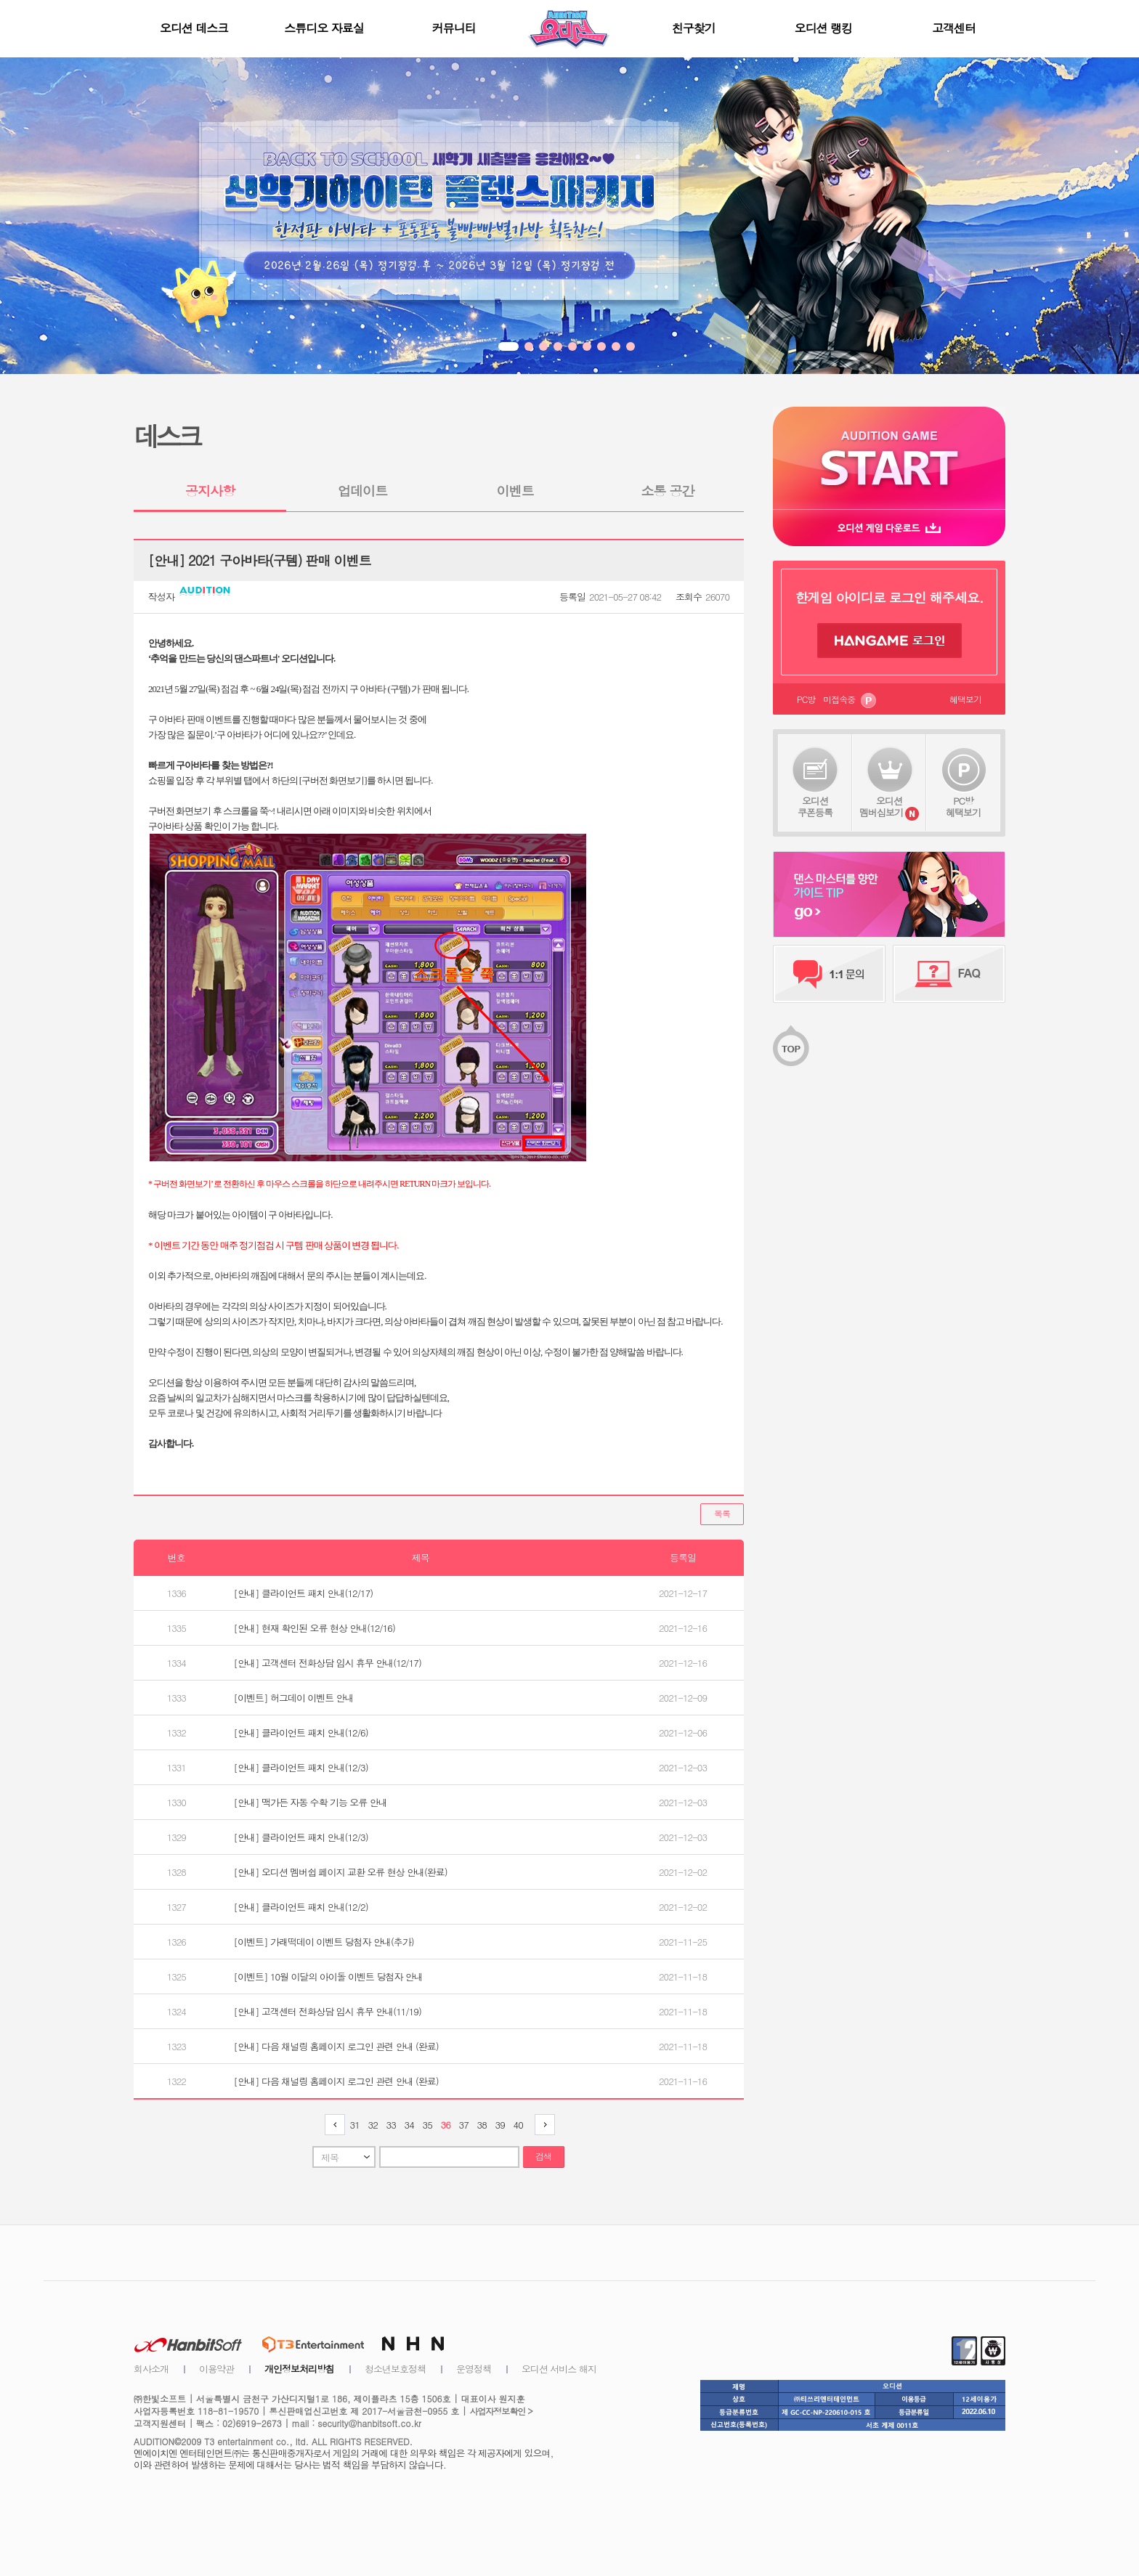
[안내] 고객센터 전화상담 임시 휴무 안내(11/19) (327, 2011)
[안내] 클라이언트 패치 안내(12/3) (301, 1767)
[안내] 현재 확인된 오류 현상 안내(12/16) (314, 1628)
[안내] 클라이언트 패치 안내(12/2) (301, 1907)
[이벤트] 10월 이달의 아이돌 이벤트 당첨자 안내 (328, 1976)
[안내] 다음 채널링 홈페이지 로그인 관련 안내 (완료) (336, 2046)
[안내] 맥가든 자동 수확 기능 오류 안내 (310, 1802)
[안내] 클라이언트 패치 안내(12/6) (301, 1732)
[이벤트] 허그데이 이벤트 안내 (294, 1698)
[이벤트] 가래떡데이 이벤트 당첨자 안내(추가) (324, 1942)
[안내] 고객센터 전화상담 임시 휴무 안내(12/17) (327, 1663)
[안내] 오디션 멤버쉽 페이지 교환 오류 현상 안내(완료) (340, 1872)
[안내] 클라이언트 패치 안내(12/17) (303, 1593)
